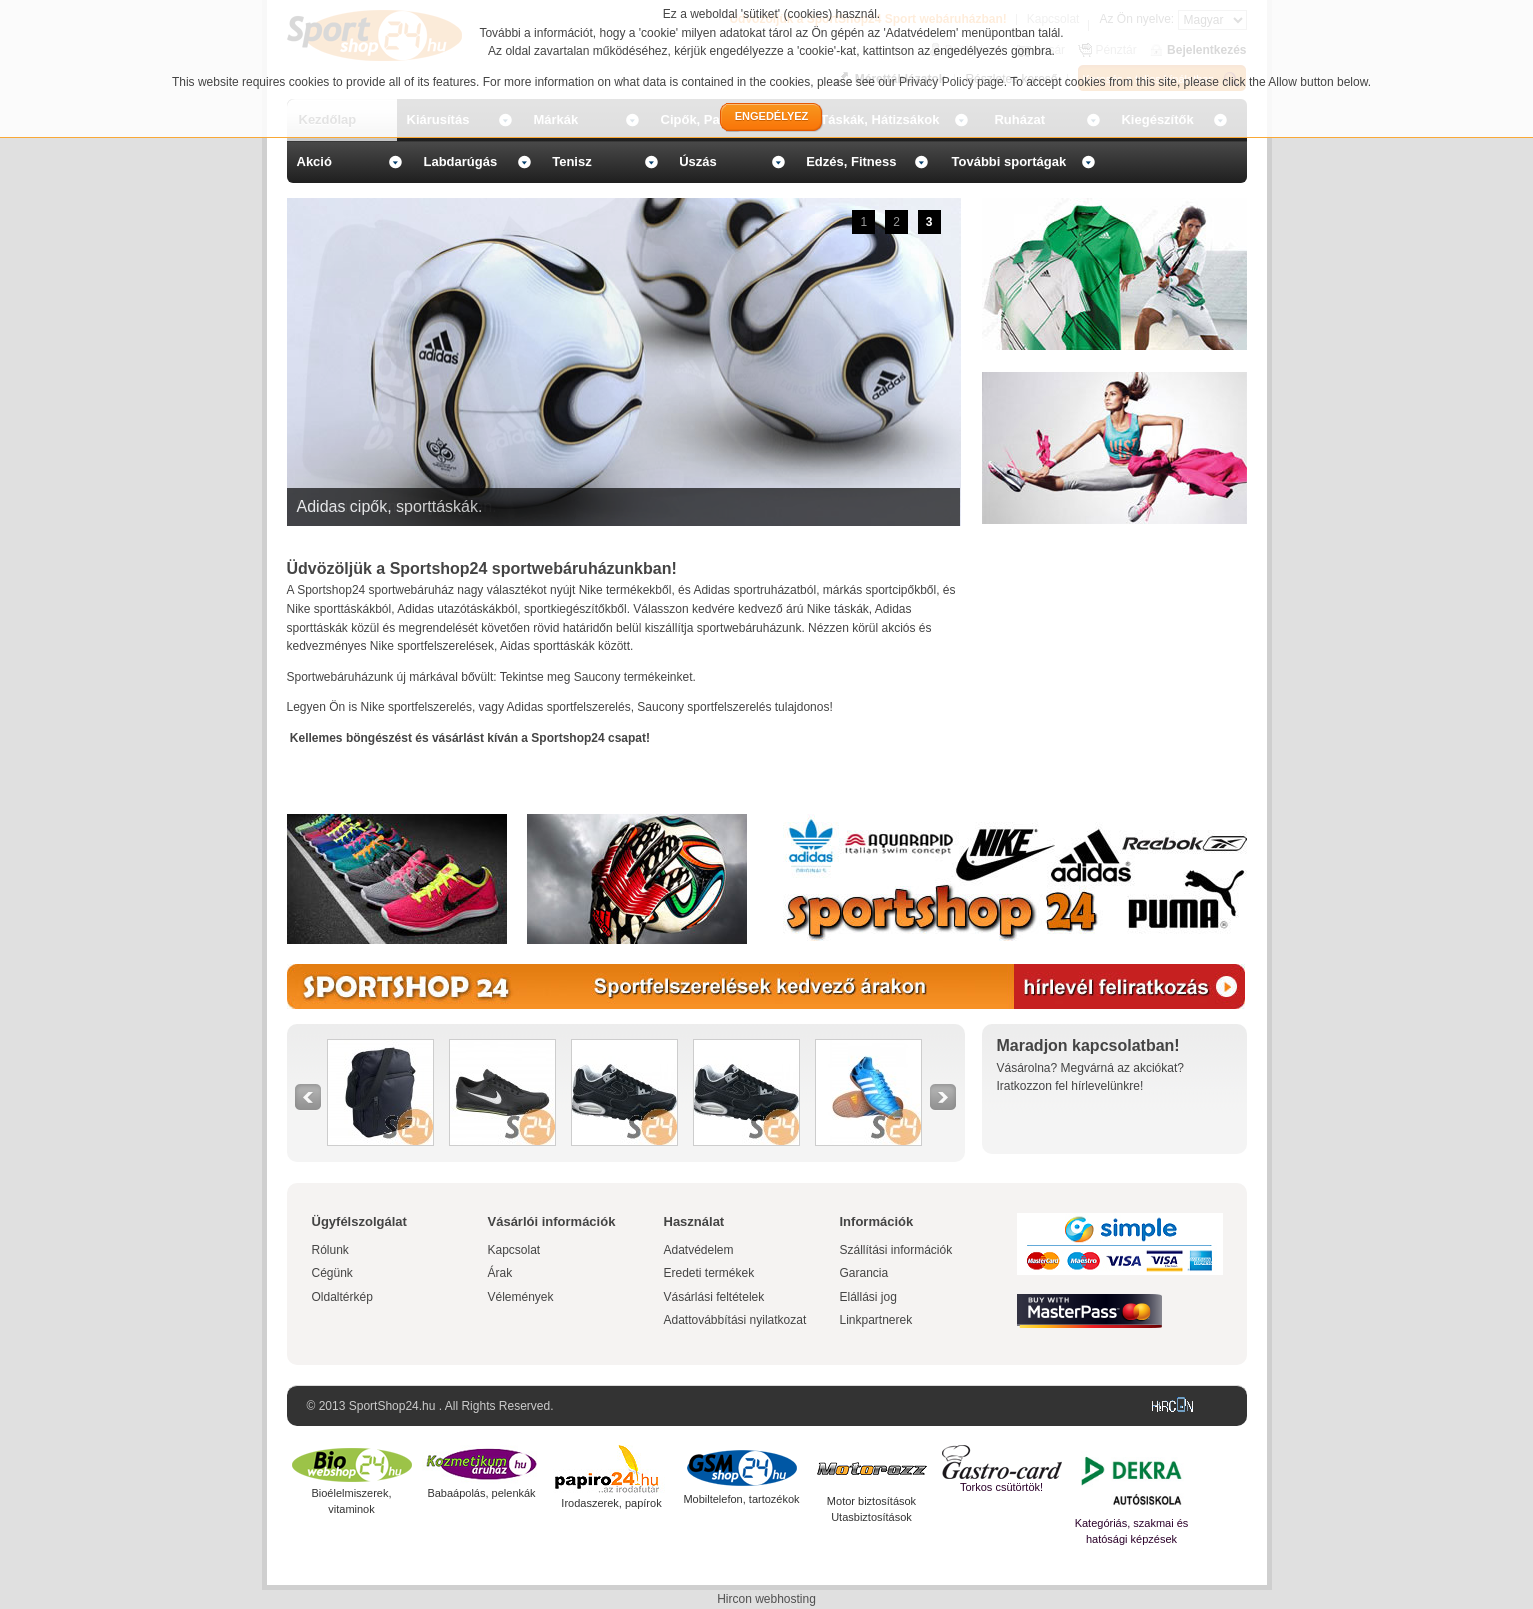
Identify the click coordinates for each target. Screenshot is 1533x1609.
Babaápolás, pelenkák (481, 1493)
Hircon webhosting (766, 1599)
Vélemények (521, 1297)
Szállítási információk (896, 1250)
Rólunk (330, 1250)
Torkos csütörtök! (1001, 1487)
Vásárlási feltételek (714, 1297)
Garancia (864, 1273)
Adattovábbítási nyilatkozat (735, 1320)
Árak (500, 1273)
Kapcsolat (514, 1250)
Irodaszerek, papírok (611, 1503)
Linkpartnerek (876, 1320)
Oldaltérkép (342, 1297)
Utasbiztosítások (871, 1517)
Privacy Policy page (951, 82)
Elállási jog (868, 1297)
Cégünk (332, 1273)
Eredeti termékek (709, 1273)
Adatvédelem (699, 1250)
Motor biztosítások (871, 1501)
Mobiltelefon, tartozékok (741, 1499)
